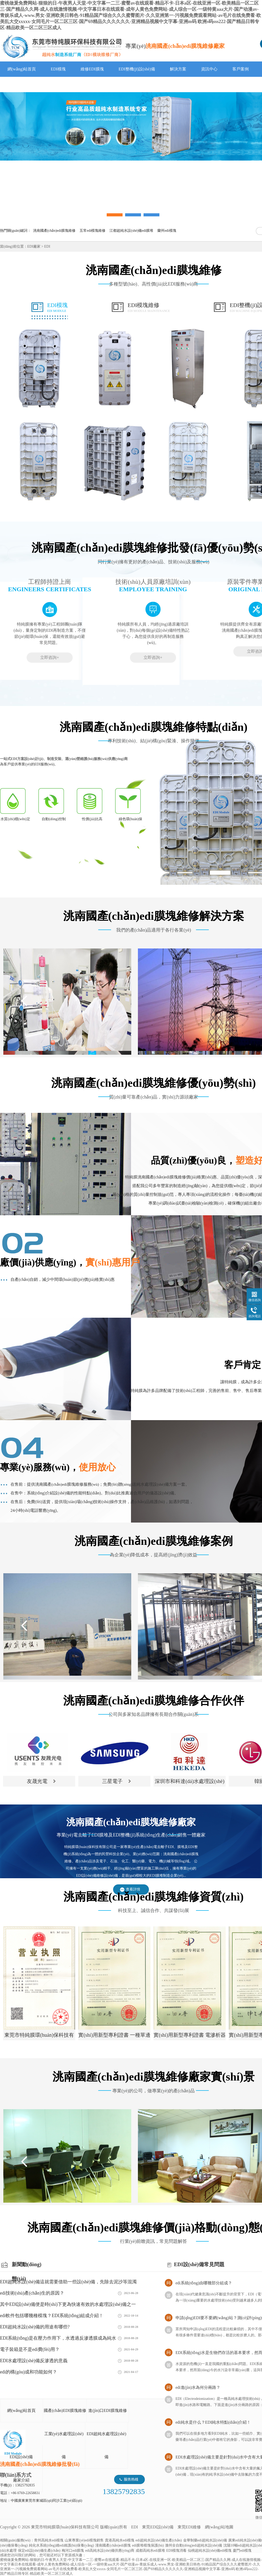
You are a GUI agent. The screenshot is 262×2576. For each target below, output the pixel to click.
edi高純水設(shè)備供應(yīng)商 (109, 2550)
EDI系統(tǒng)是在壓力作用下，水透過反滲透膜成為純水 (58, 2338)
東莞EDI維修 (189, 2527)
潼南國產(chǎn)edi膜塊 (113, 2545)
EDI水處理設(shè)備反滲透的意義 (34, 2360)
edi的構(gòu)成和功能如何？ (28, 2371)
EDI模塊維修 (149, 307)
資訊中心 (209, 69)
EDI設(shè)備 (21, 2457)
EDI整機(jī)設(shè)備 (137, 69)
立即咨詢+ (49, 657)
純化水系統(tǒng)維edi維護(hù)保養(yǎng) (61, 2545)
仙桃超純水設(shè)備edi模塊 (210, 2550)
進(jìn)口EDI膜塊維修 (107, 2410)
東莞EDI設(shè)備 (157, 2527)
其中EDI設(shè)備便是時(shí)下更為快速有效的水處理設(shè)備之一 (68, 2304)
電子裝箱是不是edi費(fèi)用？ (30, 2349)
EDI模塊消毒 (176, 2550)
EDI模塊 (58, 69)
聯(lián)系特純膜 (22, 84)
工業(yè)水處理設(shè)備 (64, 2445)
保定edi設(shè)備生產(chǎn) (39, 2550)
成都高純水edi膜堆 (150, 2550)
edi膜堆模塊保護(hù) (148, 2545)
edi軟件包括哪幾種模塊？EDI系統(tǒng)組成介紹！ (51, 2315)
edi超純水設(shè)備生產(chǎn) (159, 2540)
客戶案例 (240, 69)
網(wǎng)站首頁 (21, 69)
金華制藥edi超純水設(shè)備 (205, 2540)
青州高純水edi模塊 (48, 2540)
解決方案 (178, 69)
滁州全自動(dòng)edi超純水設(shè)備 (193, 2545)
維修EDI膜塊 (92, 69)
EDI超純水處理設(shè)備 (106, 2445)
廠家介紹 (21, 2480)
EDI (61, 47)
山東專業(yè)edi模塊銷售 (84, 2540)
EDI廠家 (33, 246)
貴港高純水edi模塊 (119, 2540)
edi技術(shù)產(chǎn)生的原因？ (32, 2293)
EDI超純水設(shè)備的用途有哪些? (35, 2326)
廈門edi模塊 (242, 2550)
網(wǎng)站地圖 (219, 2527)
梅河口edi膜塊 (73, 2550)
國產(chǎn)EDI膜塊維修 (65, 2410)
